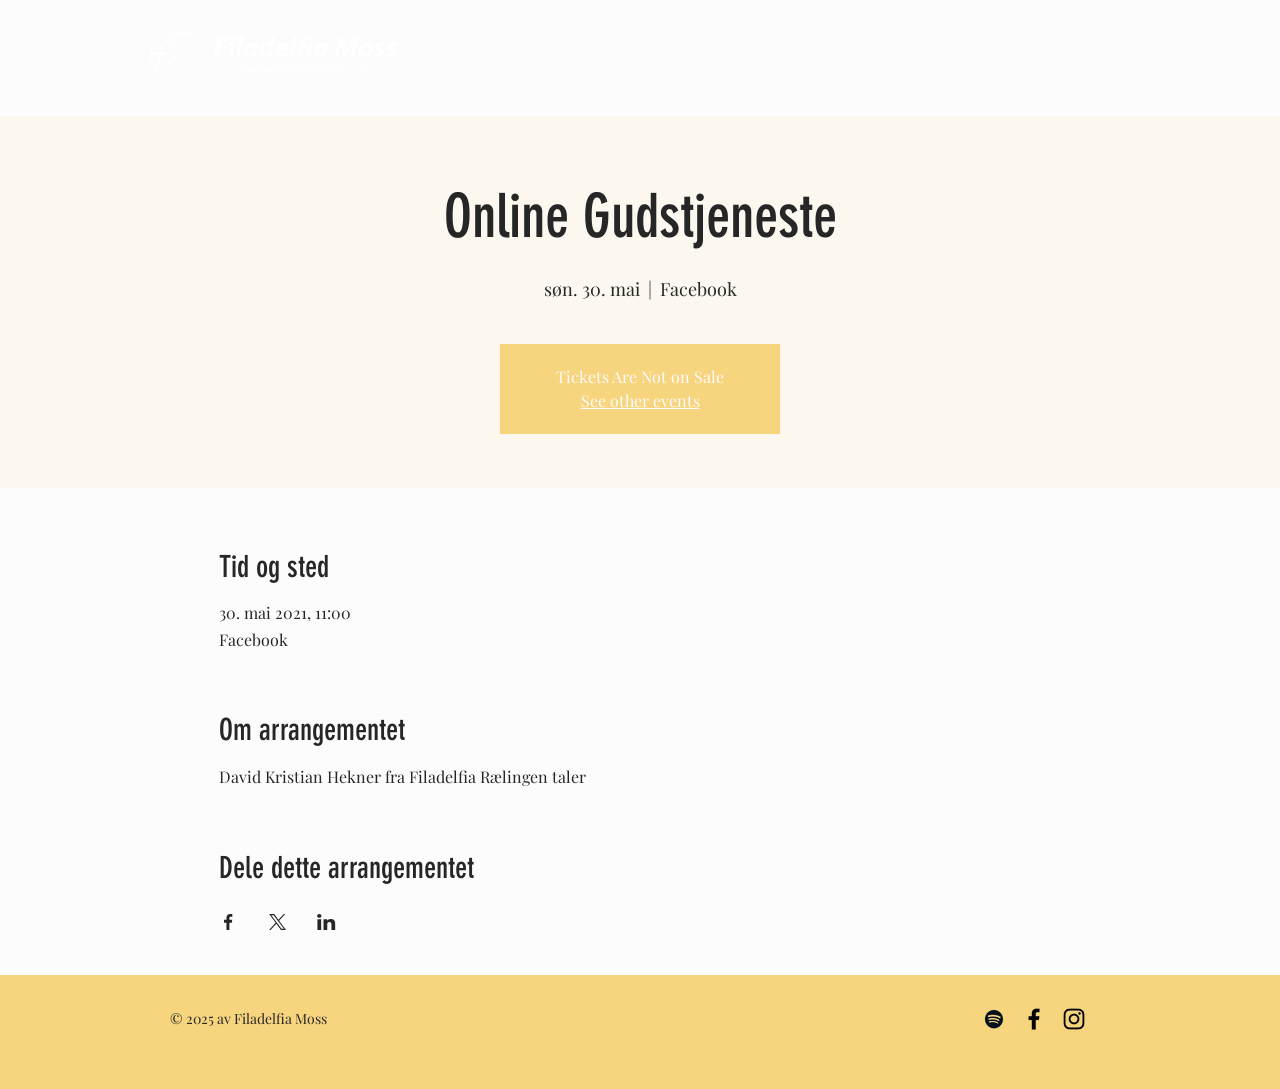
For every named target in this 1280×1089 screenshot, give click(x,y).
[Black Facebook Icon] (1034, 1019)
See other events (640, 400)
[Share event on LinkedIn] (326, 922)
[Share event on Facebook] (228, 922)
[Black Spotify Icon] (994, 1019)
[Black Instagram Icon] (1074, 1019)
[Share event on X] (277, 922)
